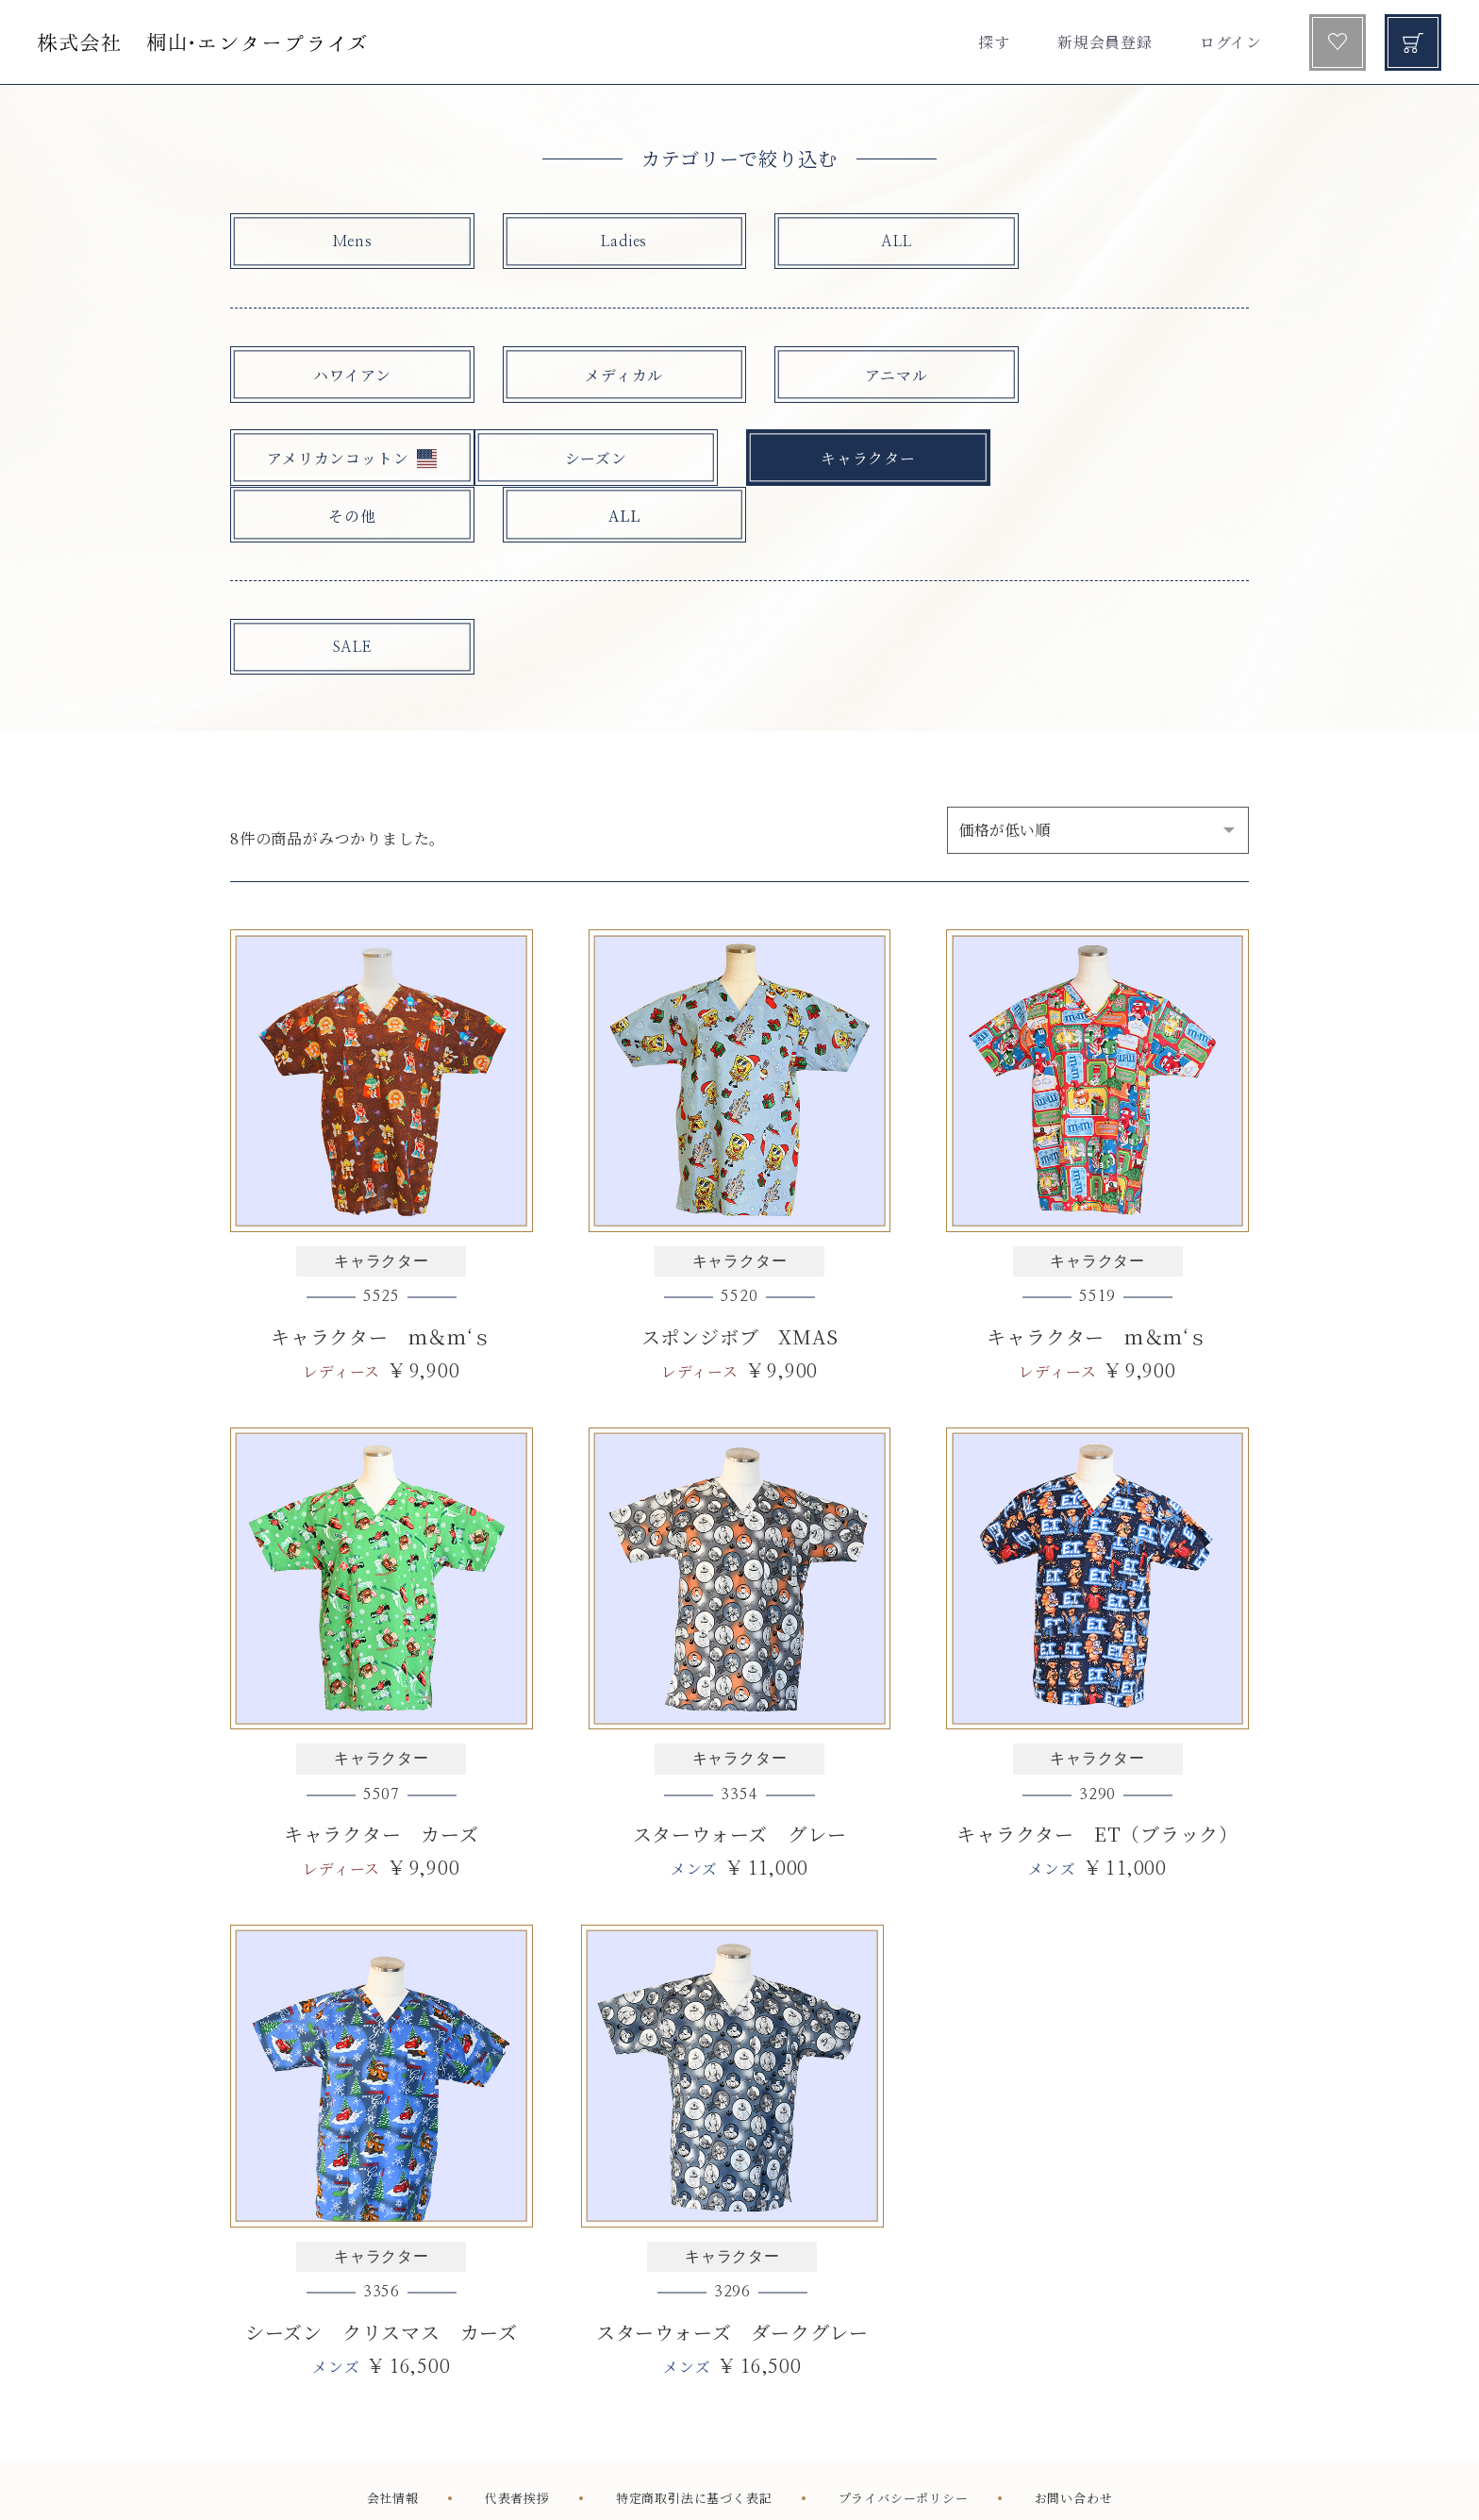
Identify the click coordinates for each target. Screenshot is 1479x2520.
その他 (851, 460)
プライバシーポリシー (904, 2447)
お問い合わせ (1074, 2447)
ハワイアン (342, 375)
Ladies (597, 242)
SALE (342, 593)
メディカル (596, 375)
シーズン (342, 460)
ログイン (1231, 42)
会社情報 (393, 2447)
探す (994, 42)
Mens (342, 242)
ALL (852, 242)
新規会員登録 (1105, 42)
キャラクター (596, 460)
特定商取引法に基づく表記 (694, 2447)
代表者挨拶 (517, 2447)
